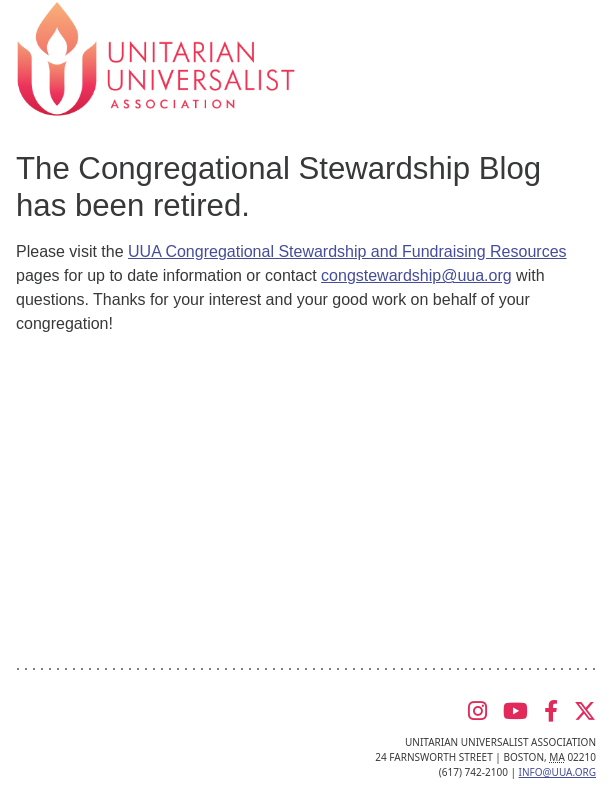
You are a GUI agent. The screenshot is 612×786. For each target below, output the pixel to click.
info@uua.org (557, 772)
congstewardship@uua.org (416, 275)
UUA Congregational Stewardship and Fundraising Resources (347, 251)
